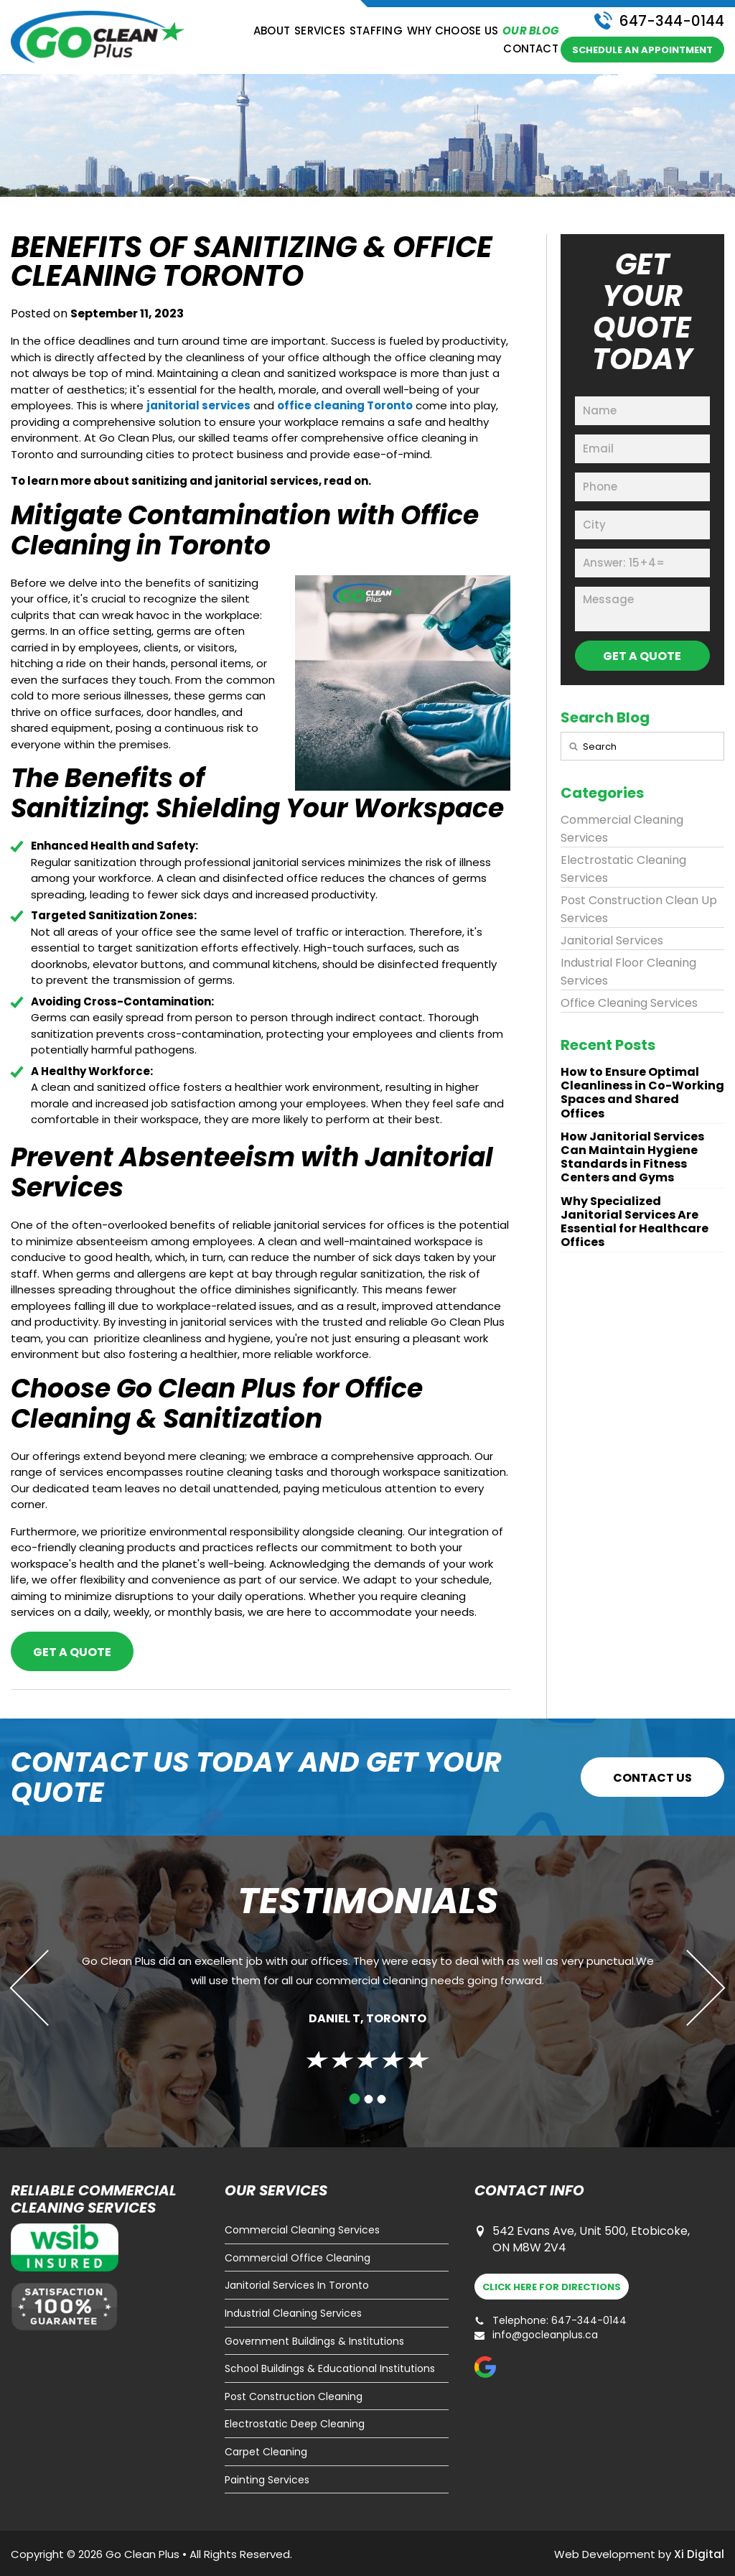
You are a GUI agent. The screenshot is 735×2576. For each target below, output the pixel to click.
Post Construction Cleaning (293, 2397)
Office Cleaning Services (629, 1003)
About (271, 30)
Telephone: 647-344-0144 (550, 2321)
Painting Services (267, 2480)
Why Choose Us (452, 30)
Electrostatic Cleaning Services (623, 869)
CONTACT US (652, 1778)
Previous (48, 1987)
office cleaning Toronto (345, 405)
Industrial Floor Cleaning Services (628, 971)
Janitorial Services (612, 940)
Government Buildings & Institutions (314, 2341)
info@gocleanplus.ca (536, 2335)
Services (319, 30)
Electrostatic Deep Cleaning (295, 2424)
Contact (530, 48)
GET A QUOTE (642, 656)
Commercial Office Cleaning (297, 2258)
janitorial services (198, 405)
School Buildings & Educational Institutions (330, 2369)
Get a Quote (72, 1652)
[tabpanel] (367, 2006)
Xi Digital (699, 2554)
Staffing (376, 30)
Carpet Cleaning (266, 2452)
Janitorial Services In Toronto (297, 2285)
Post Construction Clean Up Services (639, 909)
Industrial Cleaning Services (293, 2313)
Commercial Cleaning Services (622, 829)
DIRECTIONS (551, 2287)
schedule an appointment (642, 50)
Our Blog (530, 30)
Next (687, 1987)
